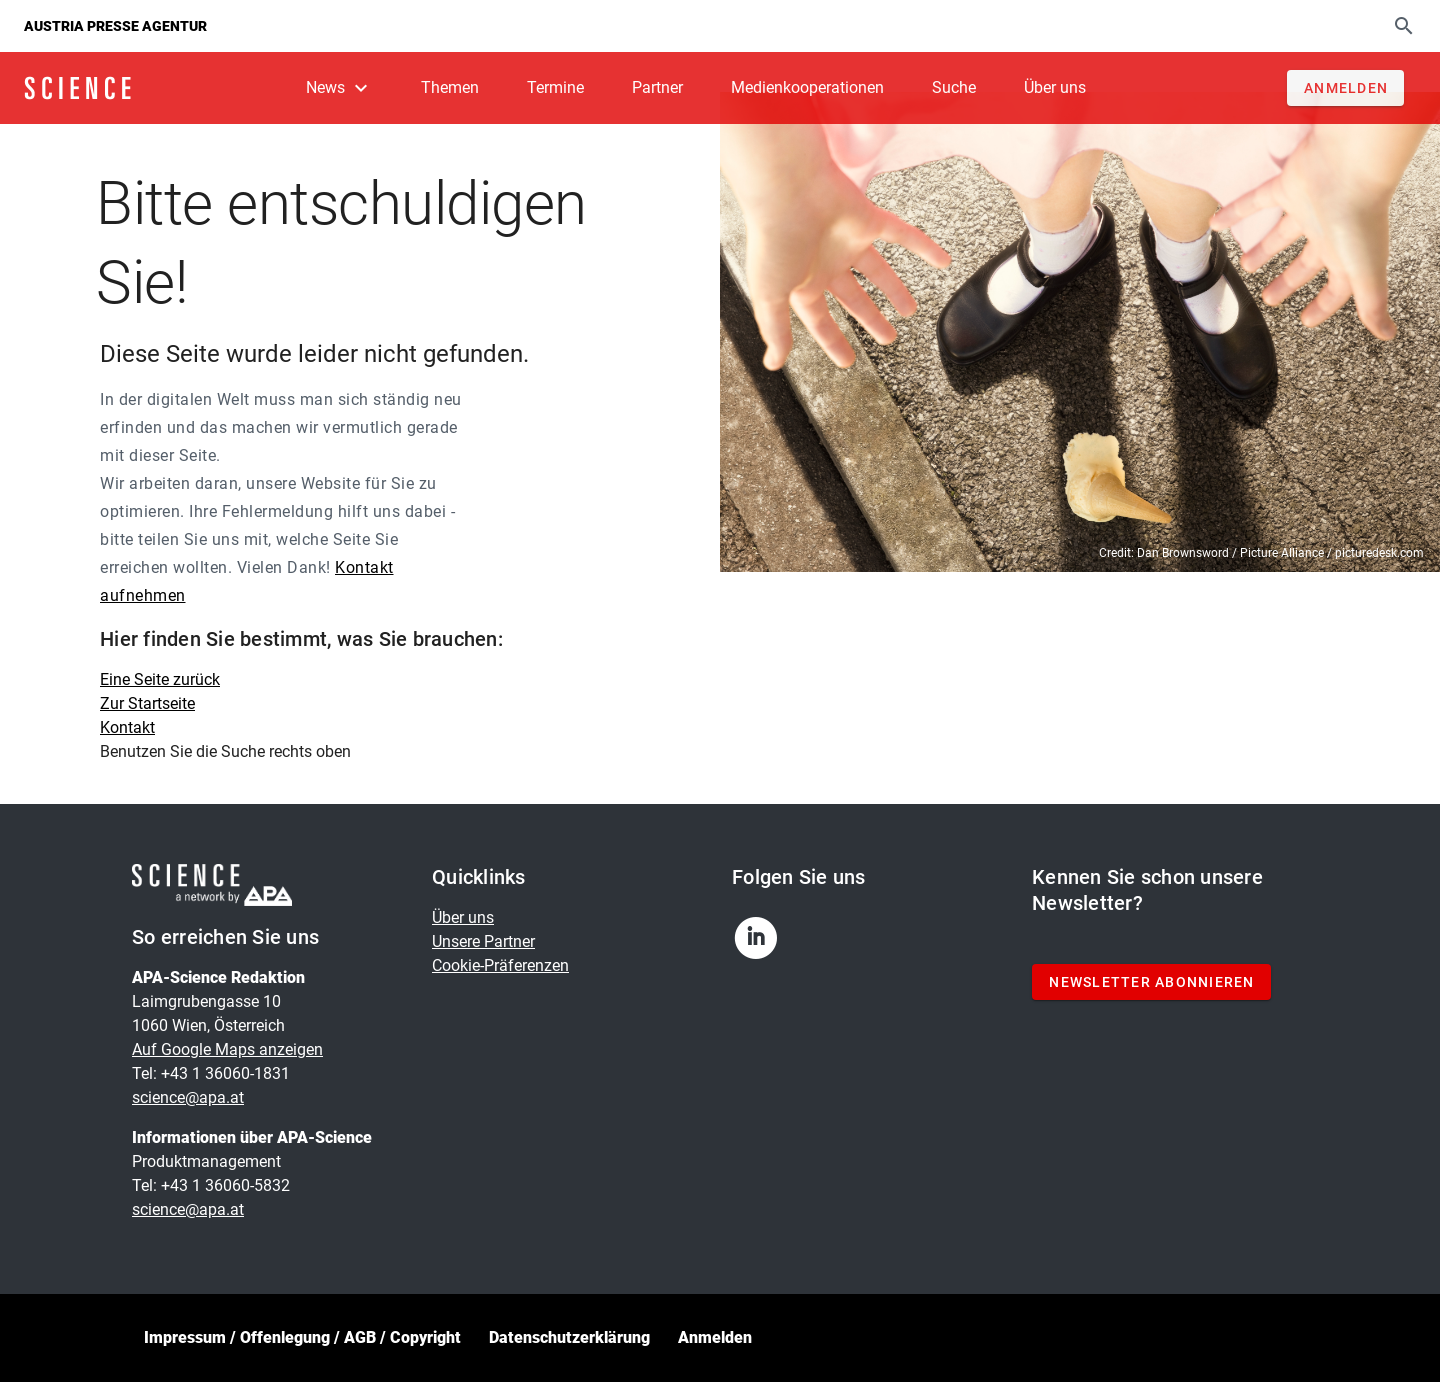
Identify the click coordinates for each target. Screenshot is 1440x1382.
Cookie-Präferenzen (500, 965)
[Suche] (1404, 25)
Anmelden (715, 1337)
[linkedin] (764, 944)
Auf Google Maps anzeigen (227, 1049)
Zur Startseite (147, 703)
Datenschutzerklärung (569, 1337)
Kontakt (127, 727)
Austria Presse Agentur (115, 26)
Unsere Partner (483, 941)
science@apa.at (188, 1097)
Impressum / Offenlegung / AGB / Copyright (302, 1337)
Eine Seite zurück (160, 679)
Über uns (463, 917)
